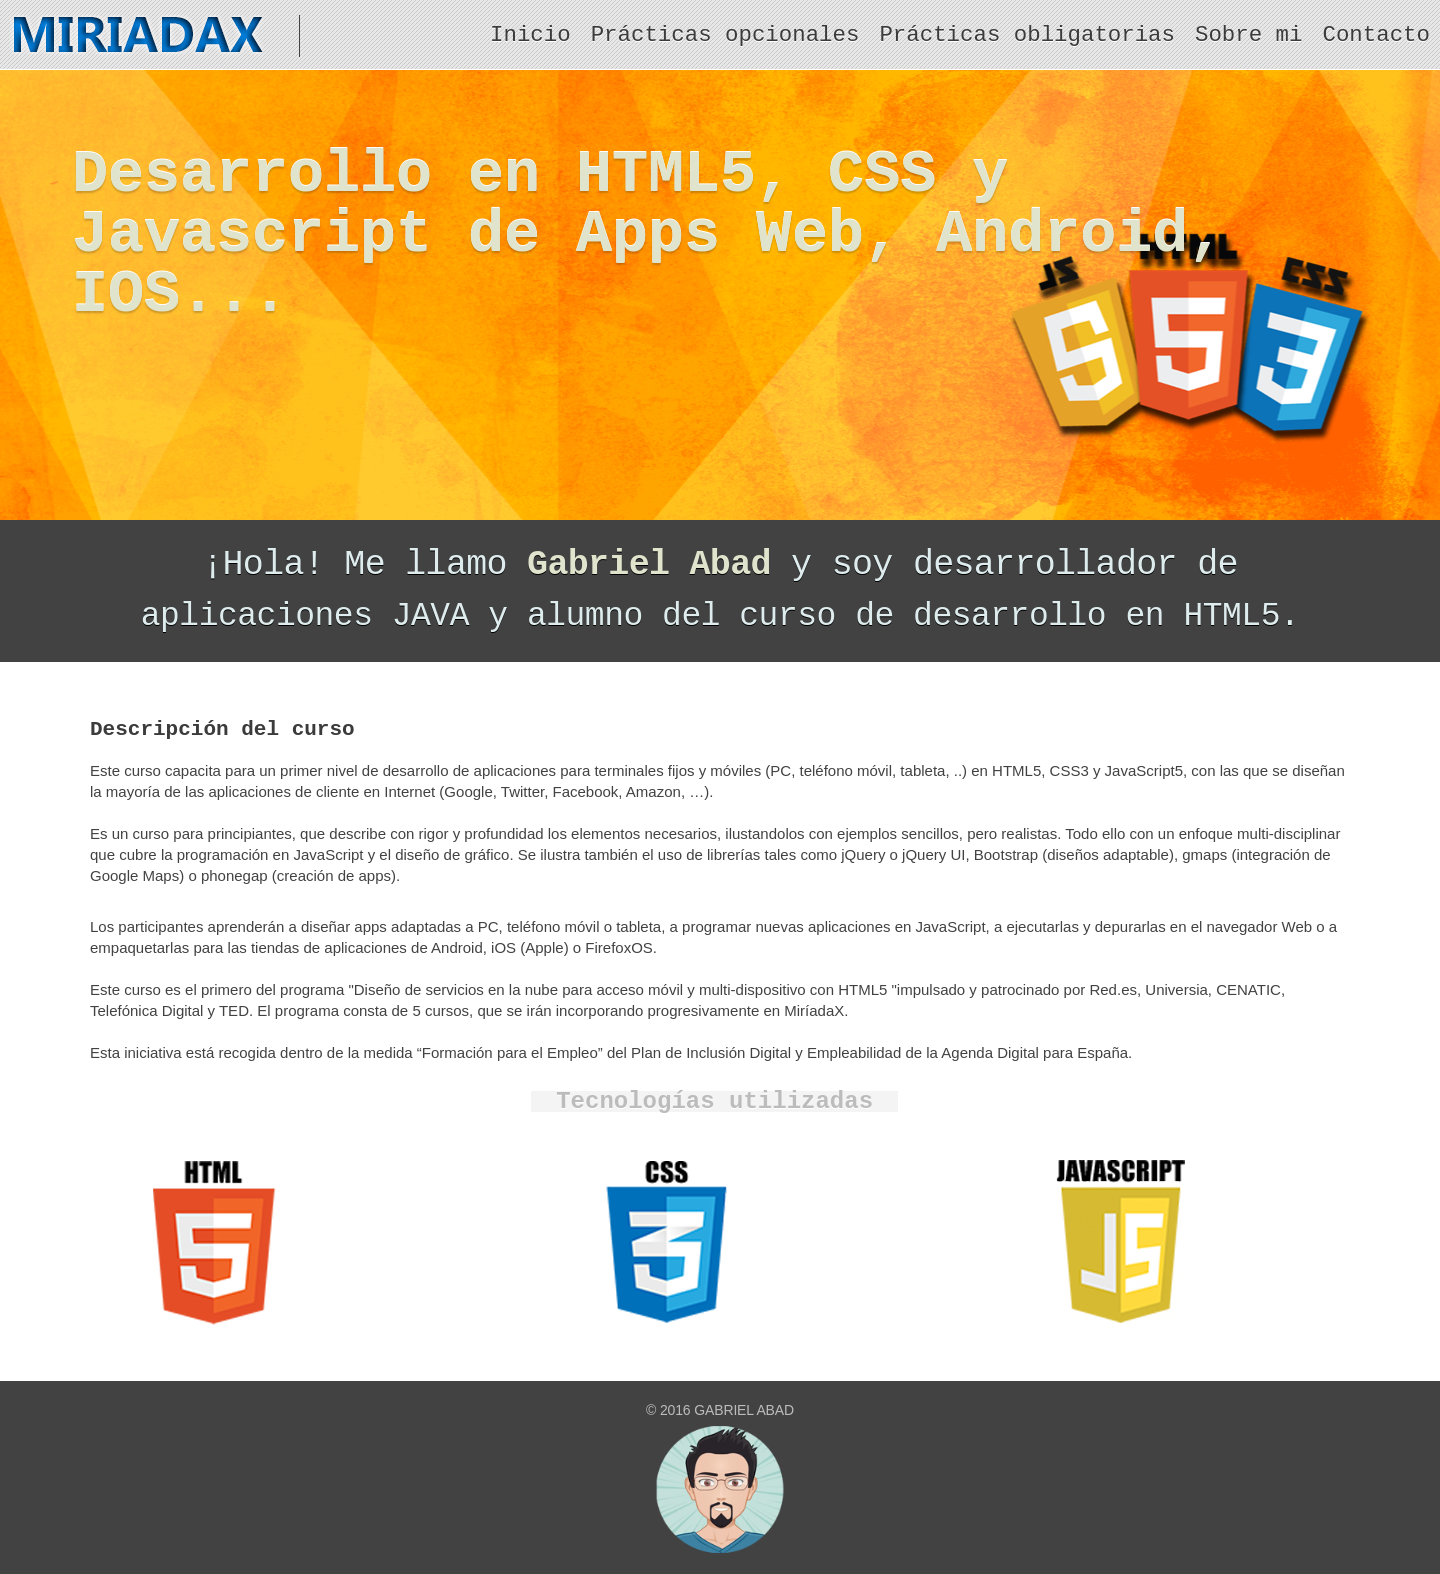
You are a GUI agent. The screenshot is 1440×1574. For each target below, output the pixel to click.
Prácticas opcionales (725, 35)
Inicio (530, 35)
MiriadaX (150, 36)
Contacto (1377, 35)
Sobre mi (1249, 35)
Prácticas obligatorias (1027, 35)
